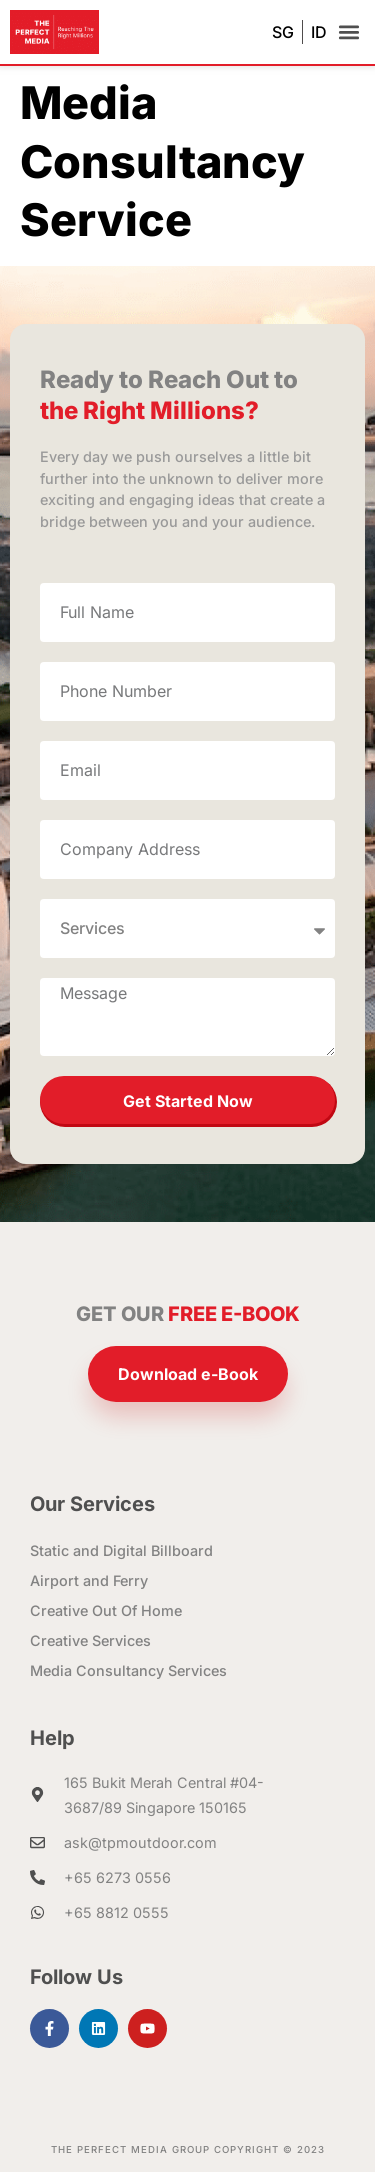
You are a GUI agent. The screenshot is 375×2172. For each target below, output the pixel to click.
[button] (348, 32)
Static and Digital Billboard (121, 1550)
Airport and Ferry (89, 1580)
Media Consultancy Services (128, 1670)
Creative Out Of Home (106, 1610)
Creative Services (90, 1640)
